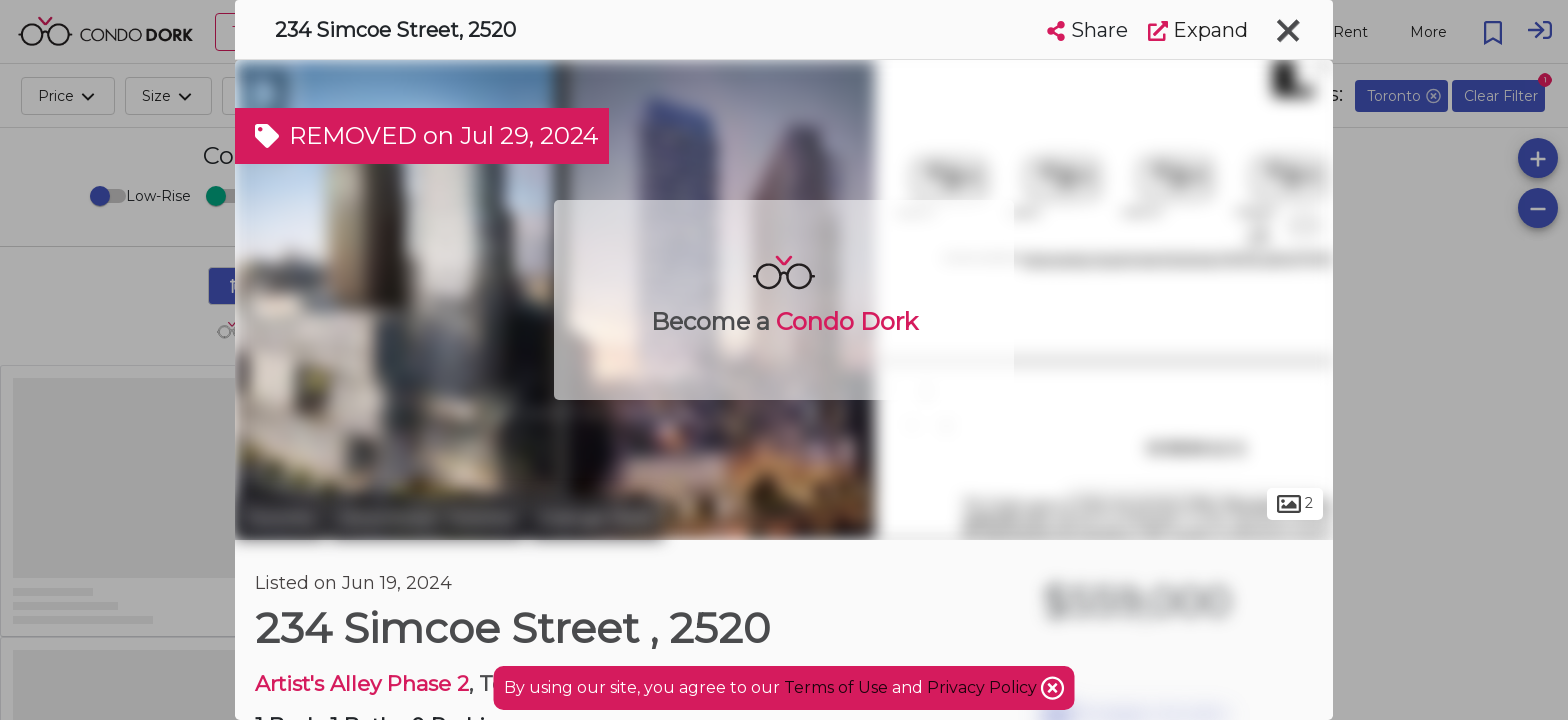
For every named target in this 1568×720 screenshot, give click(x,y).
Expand (1198, 30)
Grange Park (596, 518)
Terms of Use (836, 687)
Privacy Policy (984, 687)
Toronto (280, 518)
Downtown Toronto (427, 518)
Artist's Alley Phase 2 (362, 683)
